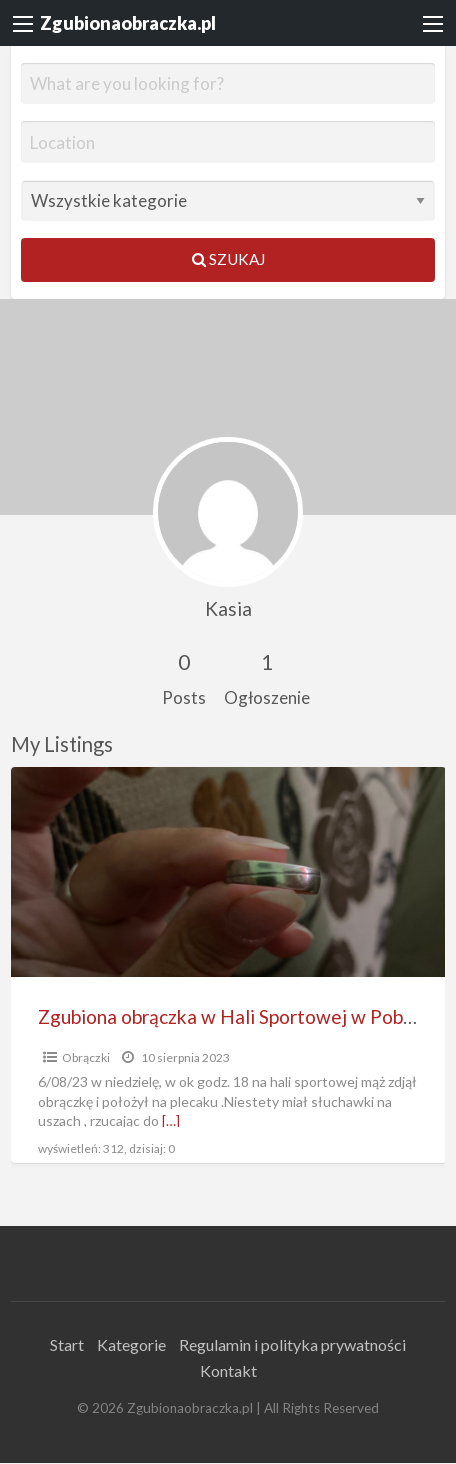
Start (67, 1344)
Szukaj (228, 259)
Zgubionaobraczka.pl (128, 23)
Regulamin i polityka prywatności (292, 1344)
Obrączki (86, 1057)
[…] (171, 1120)
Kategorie (131, 1344)
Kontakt (228, 1370)
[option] (228, 965)
